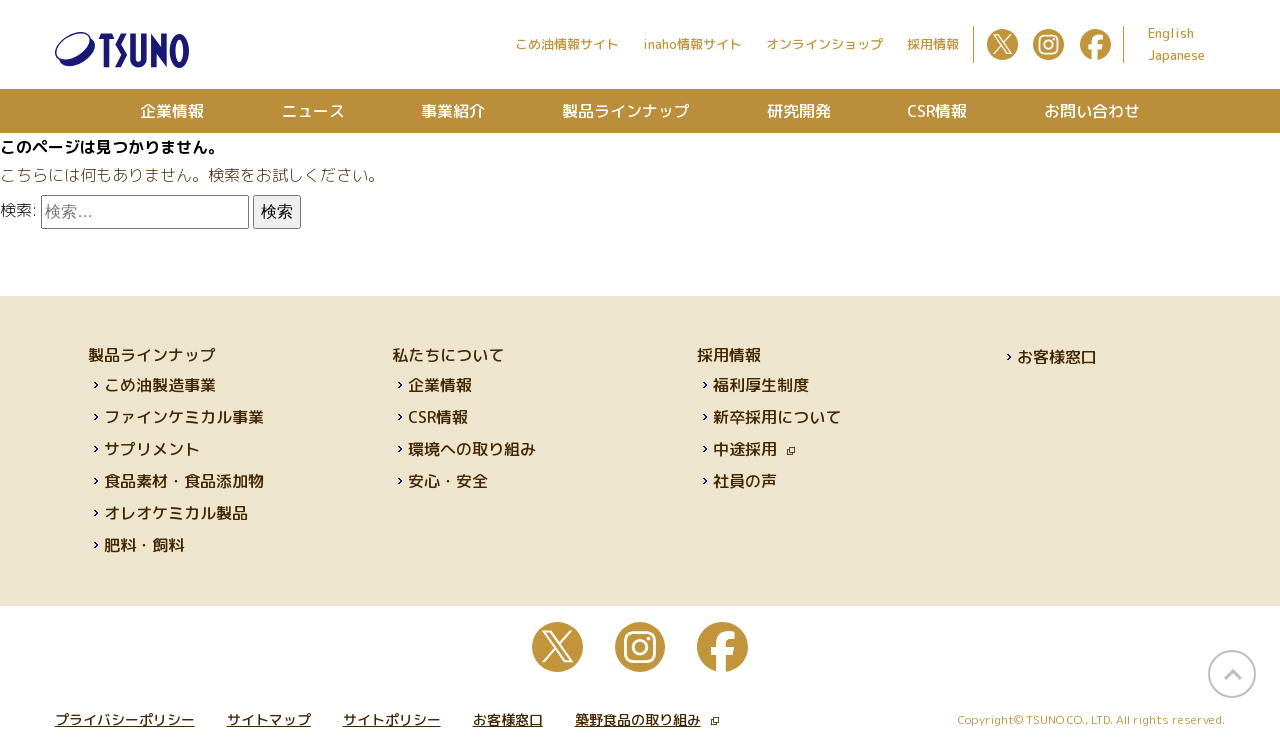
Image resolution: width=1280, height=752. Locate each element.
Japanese (1176, 55)
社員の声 (745, 481)
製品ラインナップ (626, 111)
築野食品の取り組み (647, 719)
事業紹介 (453, 111)
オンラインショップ (824, 44)
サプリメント (152, 449)
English (1171, 33)
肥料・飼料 (144, 545)
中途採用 (754, 449)
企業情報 (172, 111)
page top (1232, 674)
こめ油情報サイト (567, 44)
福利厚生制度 (761, 385)
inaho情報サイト (692, 44)
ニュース (313, 111)
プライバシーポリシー (125, 719)
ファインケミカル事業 (184, 417)
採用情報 (933, 44)
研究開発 (799, 111)
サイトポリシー (392, 719)
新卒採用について (777, 417)
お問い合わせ (1092, 111)
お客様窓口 (1057, 357)
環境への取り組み (472, 449)
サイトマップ (269, 719)
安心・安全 (448, 481)
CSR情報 (937, 111)
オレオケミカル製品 (176, 513)
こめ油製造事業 (160, 385)
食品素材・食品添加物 (184, 481)
